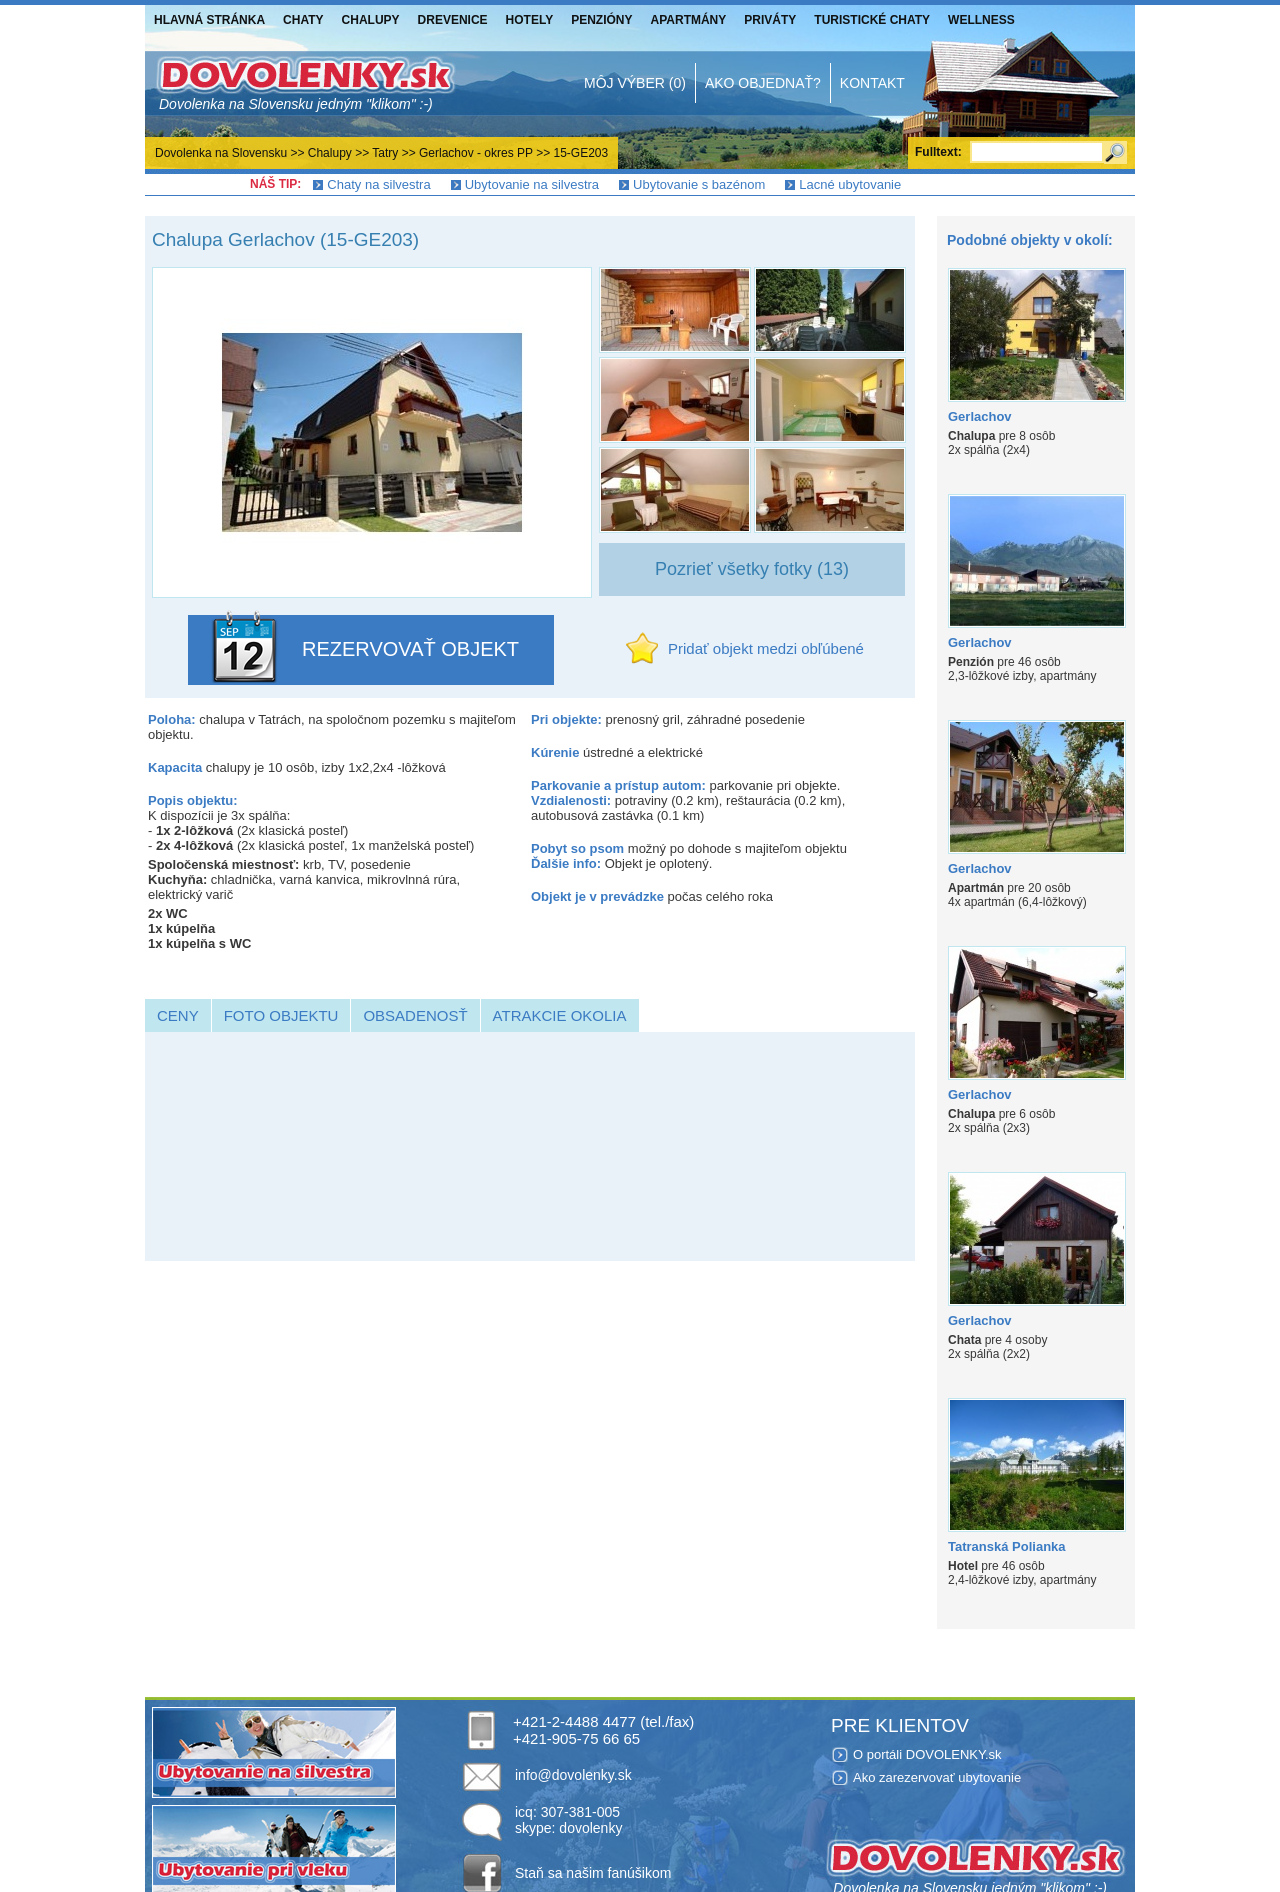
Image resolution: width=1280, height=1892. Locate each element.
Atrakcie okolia (560, 1015)
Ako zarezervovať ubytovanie (937, 1777)
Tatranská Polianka (1007, 1546)
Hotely (530, 20)
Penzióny (601, 20)
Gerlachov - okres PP (476, 153)
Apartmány (689, 20)
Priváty (770, 20)
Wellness (981, 20)
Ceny (178, 1015)
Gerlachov (980, 416)
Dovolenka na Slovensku (221, 153)
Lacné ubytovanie (850, 184)
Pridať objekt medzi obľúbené (766, 648)
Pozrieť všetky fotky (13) (752, 569)
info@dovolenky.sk (573, 1775)
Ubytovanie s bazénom (699, 184)
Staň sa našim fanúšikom (593, 1873)
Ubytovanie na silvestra (532, 184)
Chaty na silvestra (378, 184)
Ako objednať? (763, 83)
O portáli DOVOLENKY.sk (927, 1754)
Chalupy (371, 20)
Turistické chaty (872, 20)
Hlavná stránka (209, 20)
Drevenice (453, 20)
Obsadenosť (415, 1015)
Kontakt (872, 83)
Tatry (385, 153)
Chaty (303, 20)
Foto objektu (281, 1015)
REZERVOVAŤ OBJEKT (410, 649)
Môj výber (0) (635, 83)
